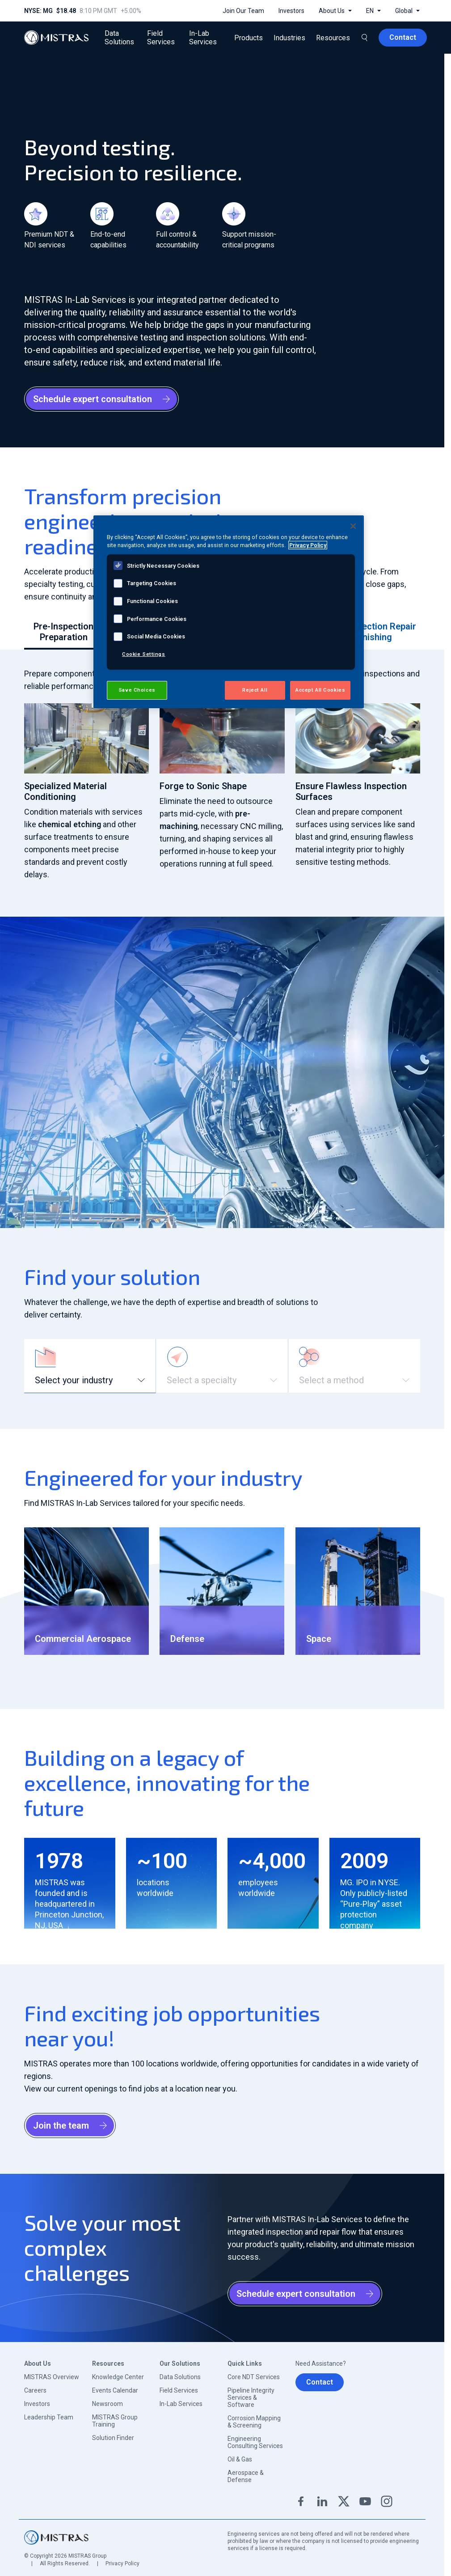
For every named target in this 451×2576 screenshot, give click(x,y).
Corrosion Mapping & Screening (254, 2421)
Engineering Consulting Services (255, 2442)
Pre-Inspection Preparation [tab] (63, 631)
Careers (35, 2390)
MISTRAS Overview (51, 2376)
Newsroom (107, 2403)
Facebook (301, 2501)
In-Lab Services (181, 2403)
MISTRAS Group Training (115, 2421)
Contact (319, 2382)
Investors (37, 2403)
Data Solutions (180, 2376)
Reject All (254, 690)
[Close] (353, 526)
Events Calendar (115, 2390)
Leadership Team (48, 2417)
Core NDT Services (254, 2376)
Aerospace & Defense (246, 2476)
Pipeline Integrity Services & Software (251, 2397)
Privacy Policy (122, 2563)
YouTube (365, 2501)
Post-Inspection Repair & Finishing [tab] (369, 631)
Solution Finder (113, 2437)
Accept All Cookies (320, 690)
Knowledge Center (118, 2376)
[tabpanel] (222, 774)
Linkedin (322, 2501)
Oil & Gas (240, 2459)
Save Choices (137, 690)
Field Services (179, 2390)
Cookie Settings (143, 654)
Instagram (386, 2501)
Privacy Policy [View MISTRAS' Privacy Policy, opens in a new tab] (307, 545)
